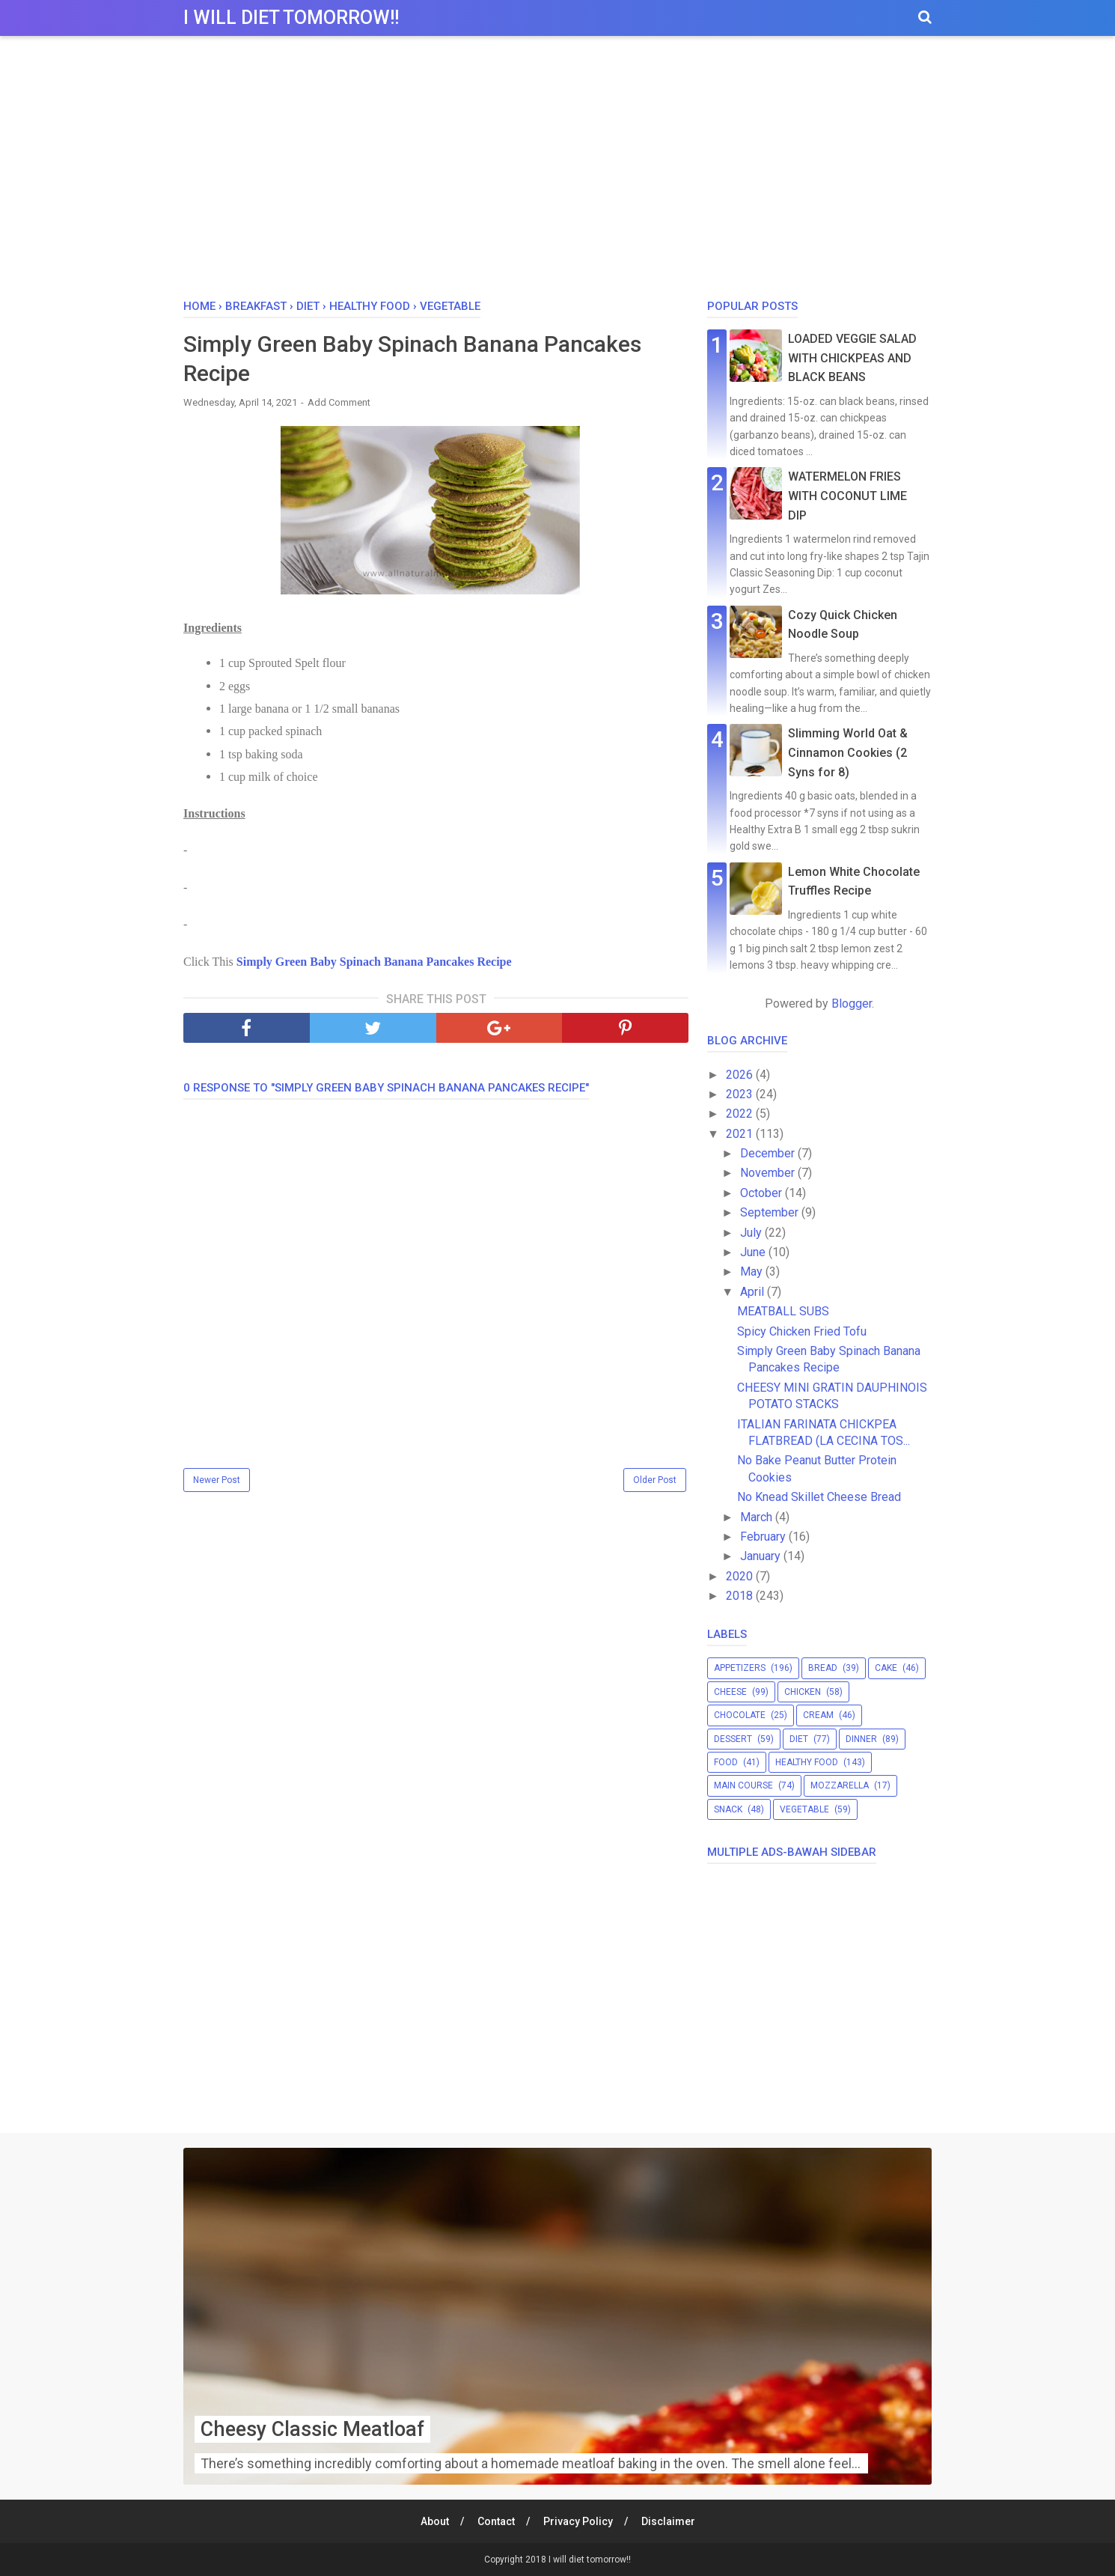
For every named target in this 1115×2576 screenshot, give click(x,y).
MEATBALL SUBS (783, 1311)
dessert (733, 1739)
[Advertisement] (557, 171)
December (769, 1153)
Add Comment (339, 402)
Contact (496, 2521)
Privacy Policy (578, 2521)
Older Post (654, 1480)
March (757, 1517)
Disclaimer (668, 2521)
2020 (741, 1576)
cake (886, 1668)
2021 (741, 1134)
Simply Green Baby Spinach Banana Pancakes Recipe (374, 961)
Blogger (851, 1003)
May (753, 1271)
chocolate (740, 1715)
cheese (730, 1692)
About (435, 2521)
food (726, 1762)
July (752, 1232)
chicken (802, 1692)
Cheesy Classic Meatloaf (317, 2429)
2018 (741, 1596)
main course (743, 1785)
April (753, 1292)
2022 (741, 1113)
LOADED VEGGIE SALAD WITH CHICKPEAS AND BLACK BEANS (852, 358)
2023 (741, 1094)
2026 (741, 1075)
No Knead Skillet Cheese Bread (819, 1497)
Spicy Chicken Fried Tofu (802, 1331)
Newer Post (216, 1480)
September (770, 1212)
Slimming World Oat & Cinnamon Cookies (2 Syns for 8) (848, 752)
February (764, 1536)
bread (822, 1668)
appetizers (740, 1668)
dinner (861, 1739)
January (761, 1556)
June (754, 1252)
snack (728, 1809)
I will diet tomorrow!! (291, 17)
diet (798, 1739)
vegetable (804, 1809)
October (762, 1193)
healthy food (806, 1762)
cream (818, 1715)
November (769, 1173)
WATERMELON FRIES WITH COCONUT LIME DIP (847, 495)
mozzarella (839, 1785)
